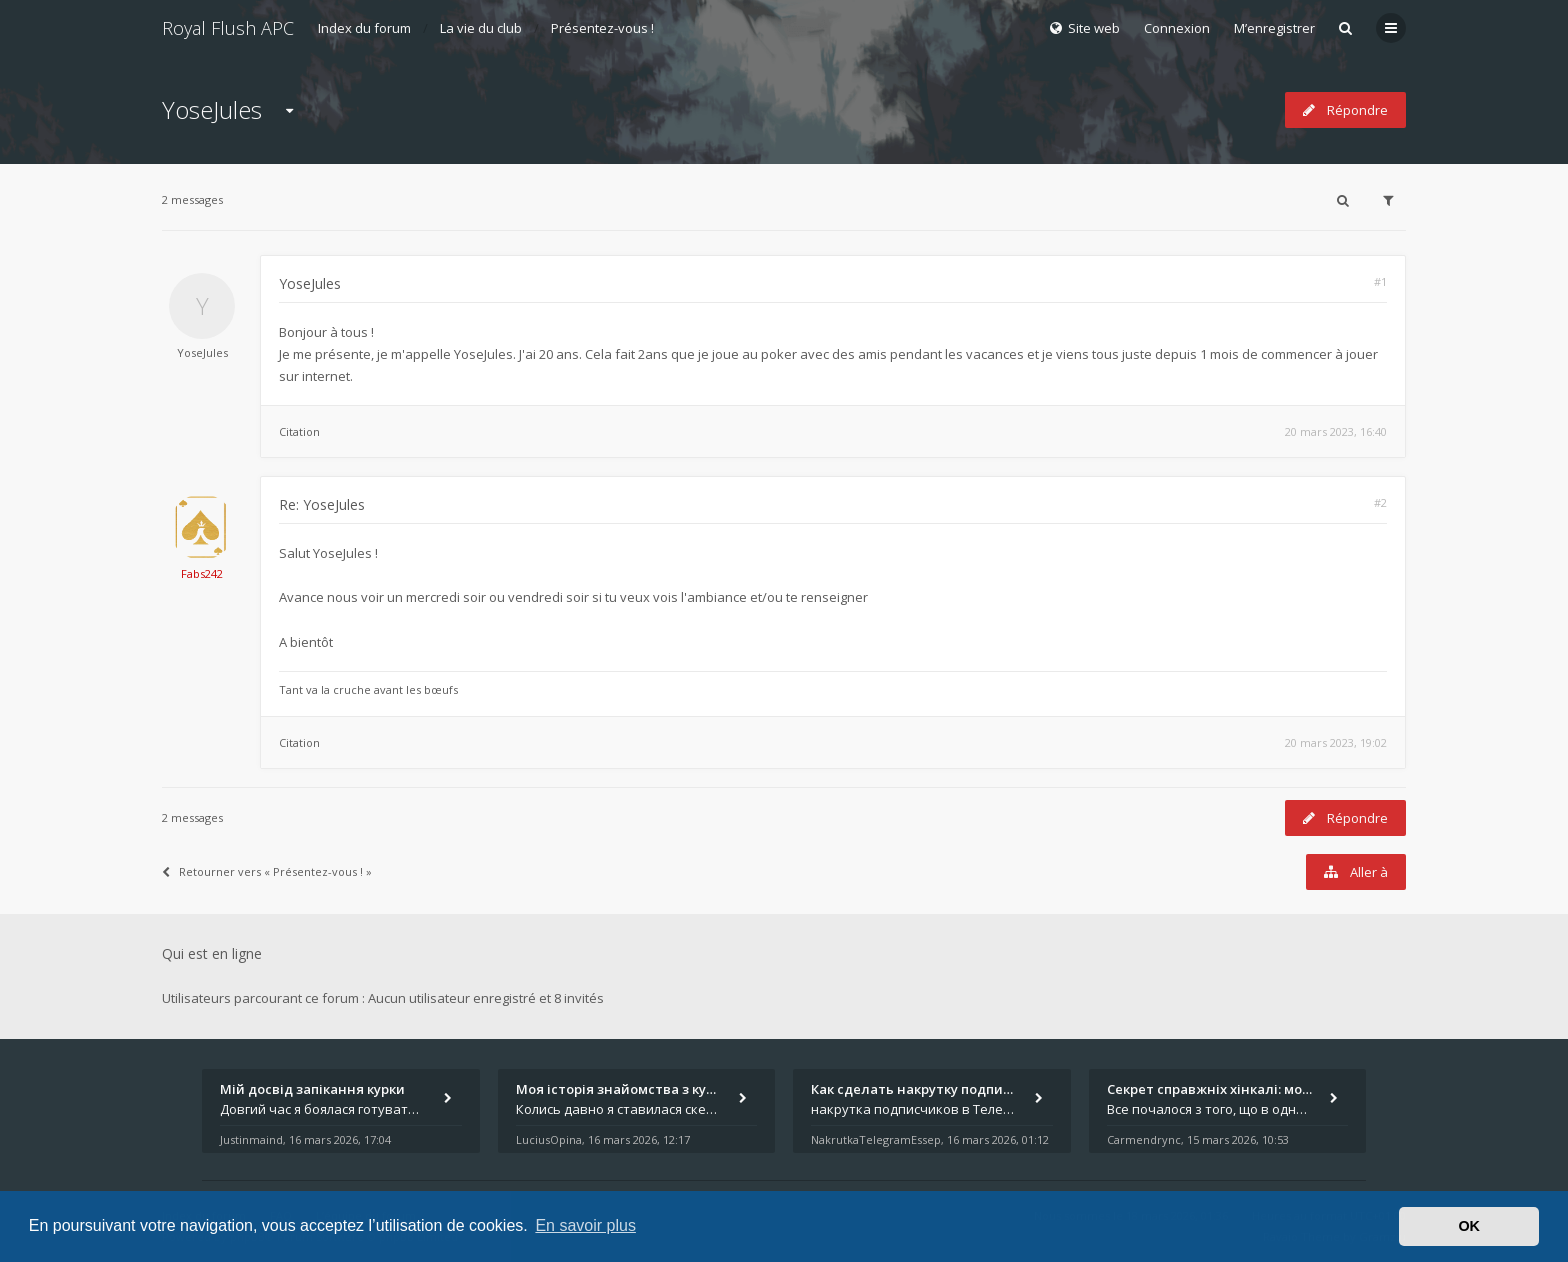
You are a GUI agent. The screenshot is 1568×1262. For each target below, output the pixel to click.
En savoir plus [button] (585, 1225)
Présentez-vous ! (602, 28)
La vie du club (481, 28)
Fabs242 (202, 573)
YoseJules (212, 109)
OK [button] (1469, 1226)
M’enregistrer (1274, 28)
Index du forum (364, 28)
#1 (1380, 281)
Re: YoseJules (322, 504)
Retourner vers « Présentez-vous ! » (267, 871)
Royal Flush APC (228, 28)
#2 (1380, 502)
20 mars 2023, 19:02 (1336, 742)
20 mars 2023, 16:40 (1336, 431)
